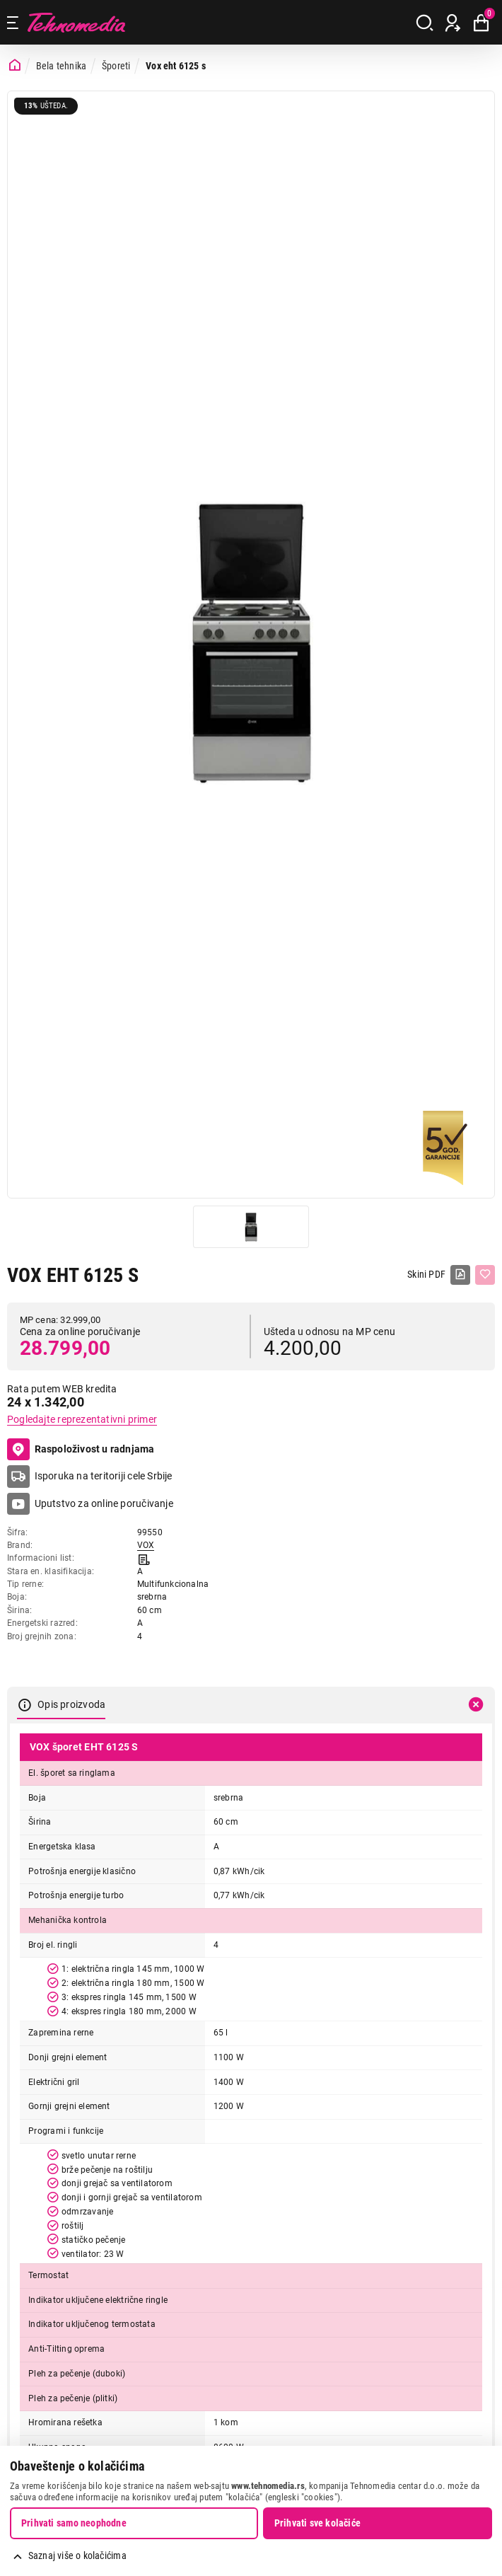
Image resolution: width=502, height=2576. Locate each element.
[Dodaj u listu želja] (485, 1275)
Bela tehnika (61, 65)
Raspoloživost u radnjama (81, 1449)
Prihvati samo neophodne (74, 2523)
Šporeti (116, 65)
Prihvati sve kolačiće (317, 2523)
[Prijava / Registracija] (453, 23)
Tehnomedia (76, 22)
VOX (146, 1545)
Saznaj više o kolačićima (77, 2555)
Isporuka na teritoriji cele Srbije (104, 1476)
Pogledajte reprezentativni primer (82, 1419)
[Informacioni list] (144, 1558)
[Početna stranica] (15, 65)
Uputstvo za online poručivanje (104, 1503)
